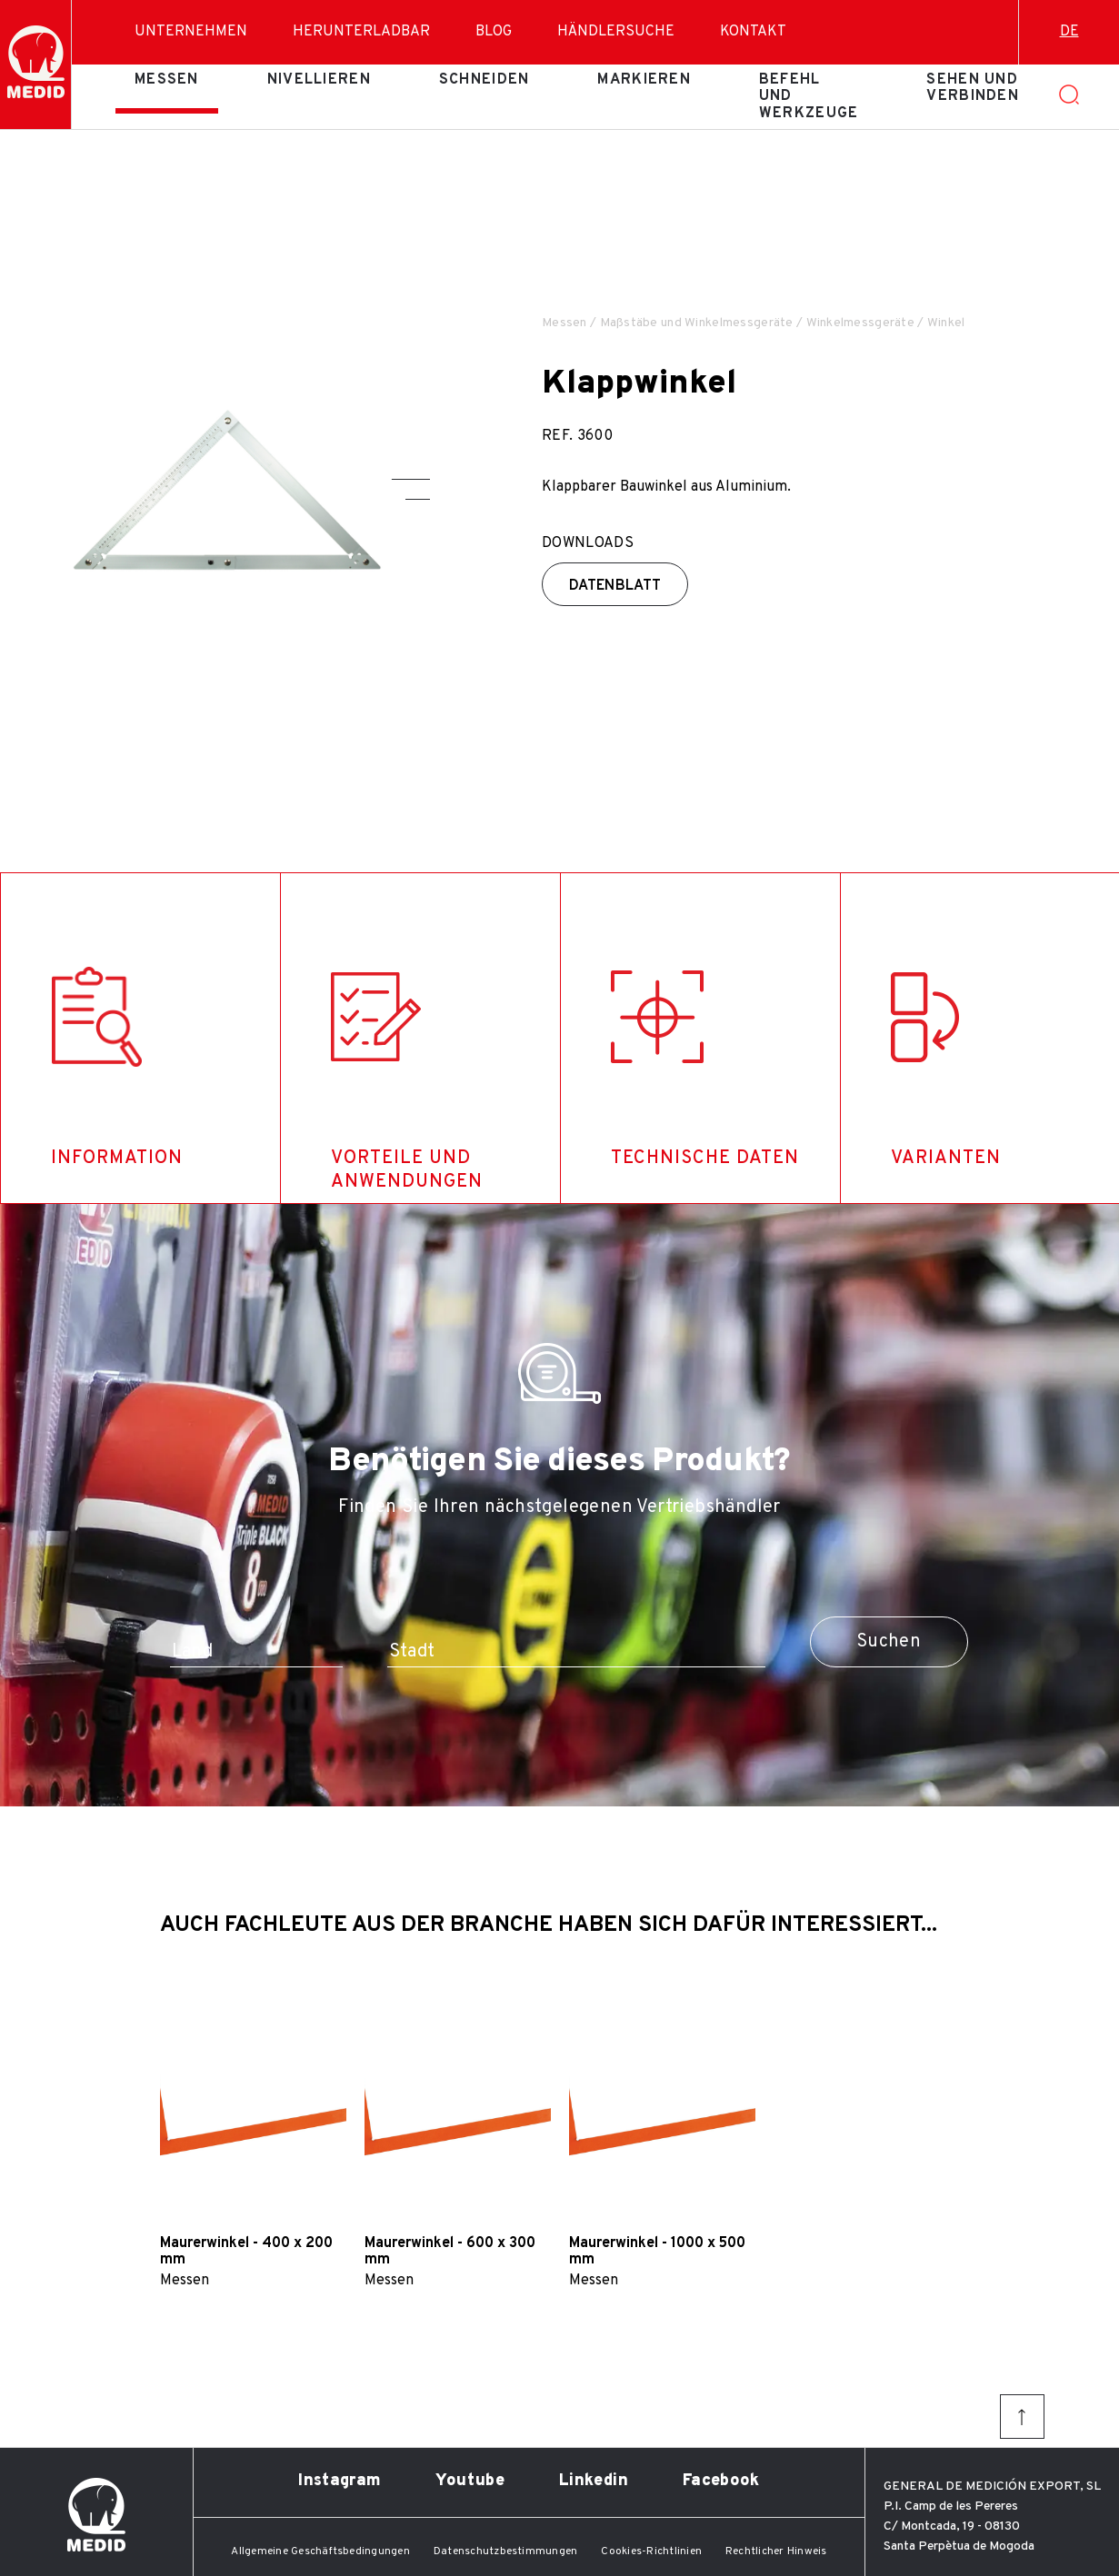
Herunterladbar (361, 32)
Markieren (644, 80)
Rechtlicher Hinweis (776, 2551)
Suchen (888, 1642)
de (1069, 32)
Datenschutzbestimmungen (506, 2551)
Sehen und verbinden (972, 88)
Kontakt (753, 32)
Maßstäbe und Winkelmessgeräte (697, 323)
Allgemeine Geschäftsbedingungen (320, 2551)
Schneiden (484, 80)
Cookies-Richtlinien (651, 2551)
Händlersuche (615, 32)
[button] (411, 479)
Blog (493, 32)
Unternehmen (191, 32)
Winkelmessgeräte (860, 323)
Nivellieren (319, 80)
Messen (167, 80)
